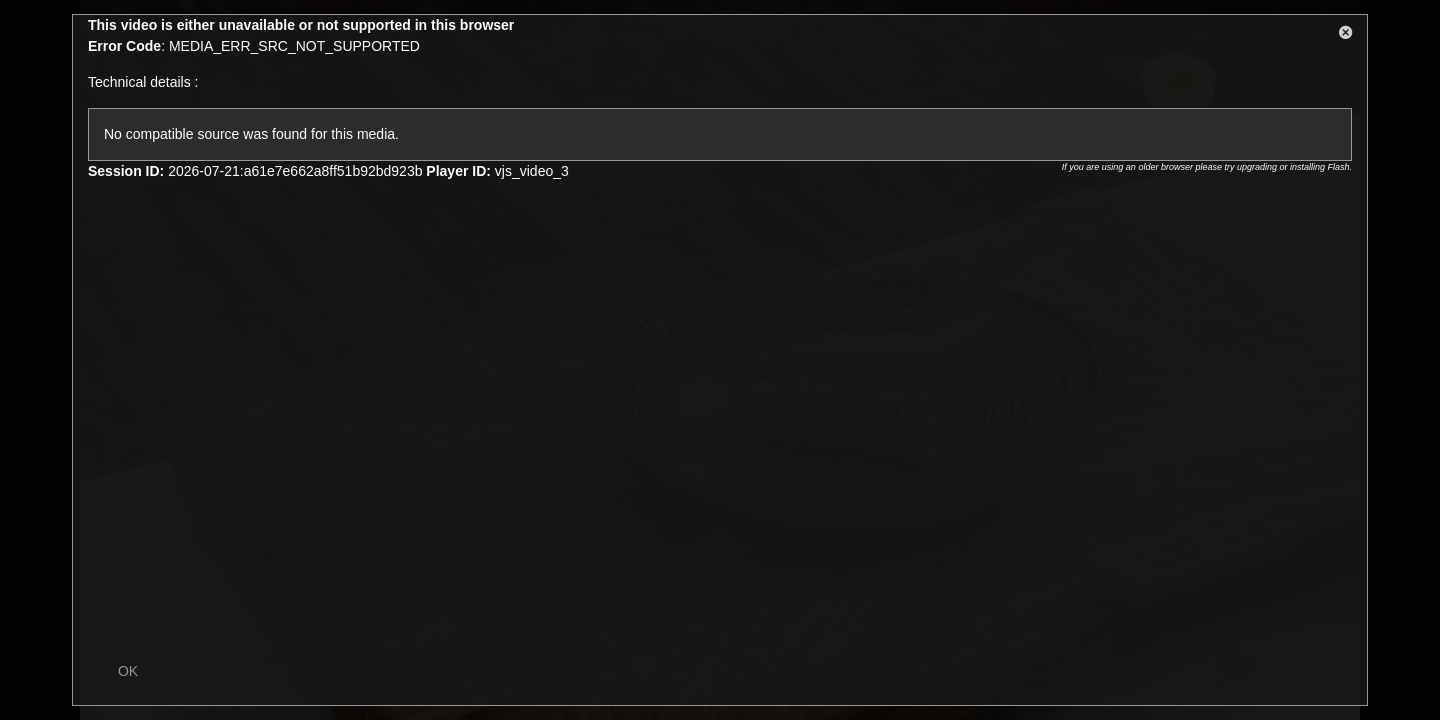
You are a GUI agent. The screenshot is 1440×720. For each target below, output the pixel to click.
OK (128, 671)
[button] (1346, 36)
